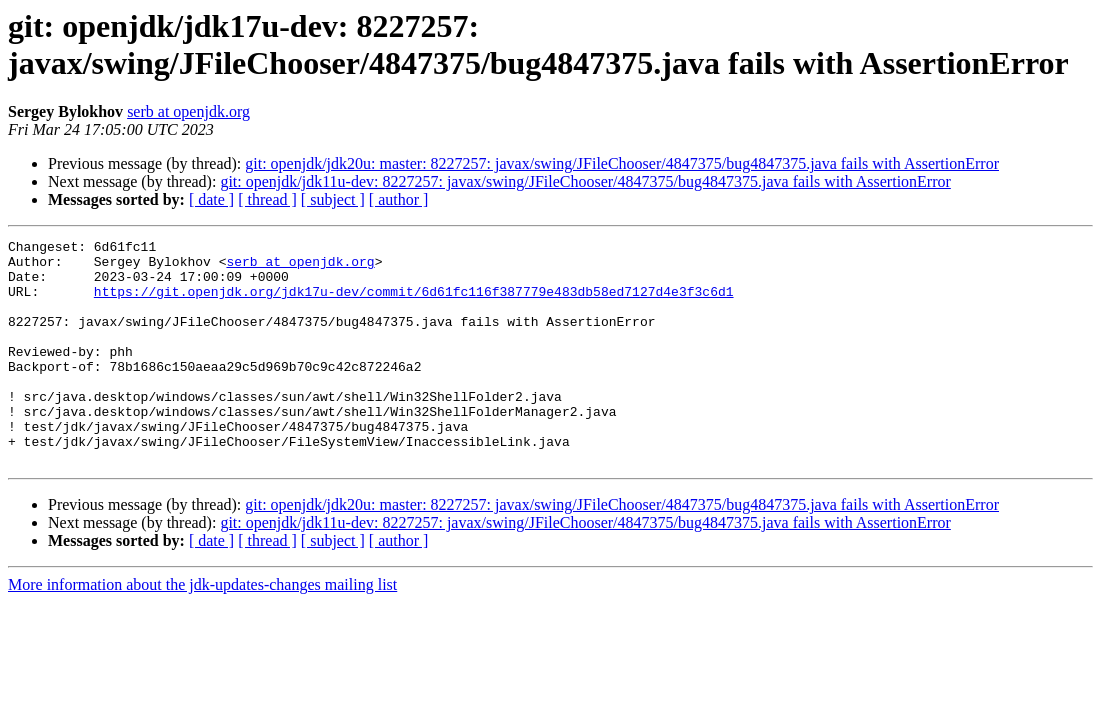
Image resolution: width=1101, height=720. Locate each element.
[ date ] (211, 199)
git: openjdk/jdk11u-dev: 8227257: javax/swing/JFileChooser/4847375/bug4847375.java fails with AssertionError (585, 181)
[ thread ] (267, 199)
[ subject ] (333, 199)
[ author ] (399, 199)
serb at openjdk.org (188, 111)
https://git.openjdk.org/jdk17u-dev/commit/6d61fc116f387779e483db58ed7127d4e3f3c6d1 (414, 303)
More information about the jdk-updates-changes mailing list (202, 629)
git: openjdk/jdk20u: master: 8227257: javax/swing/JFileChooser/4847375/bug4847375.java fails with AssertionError (622, 163)
